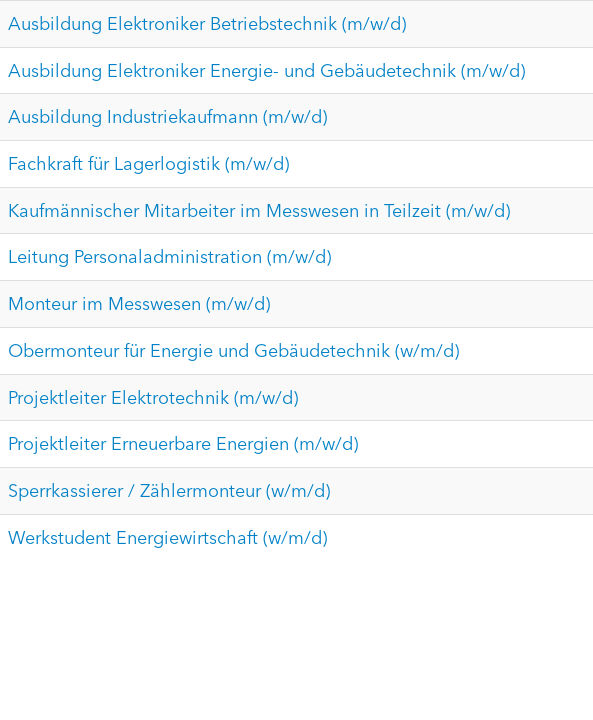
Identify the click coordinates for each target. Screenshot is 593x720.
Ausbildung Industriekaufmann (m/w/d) (167, 116)
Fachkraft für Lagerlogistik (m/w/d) (148, 163)
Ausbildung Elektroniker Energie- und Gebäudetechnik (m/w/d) (266, 70)
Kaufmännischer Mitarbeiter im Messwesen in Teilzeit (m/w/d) (259, 210)
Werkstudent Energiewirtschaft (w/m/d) (167, 537)
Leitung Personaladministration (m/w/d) (169, 256)
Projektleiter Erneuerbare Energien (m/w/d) (183, 443)
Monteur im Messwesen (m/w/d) (139, 303)
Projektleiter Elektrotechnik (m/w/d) (153, 397)
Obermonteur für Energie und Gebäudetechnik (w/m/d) (233, 350)
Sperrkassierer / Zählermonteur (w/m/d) (169, 490)
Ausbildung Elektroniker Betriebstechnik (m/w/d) (207, 23)
